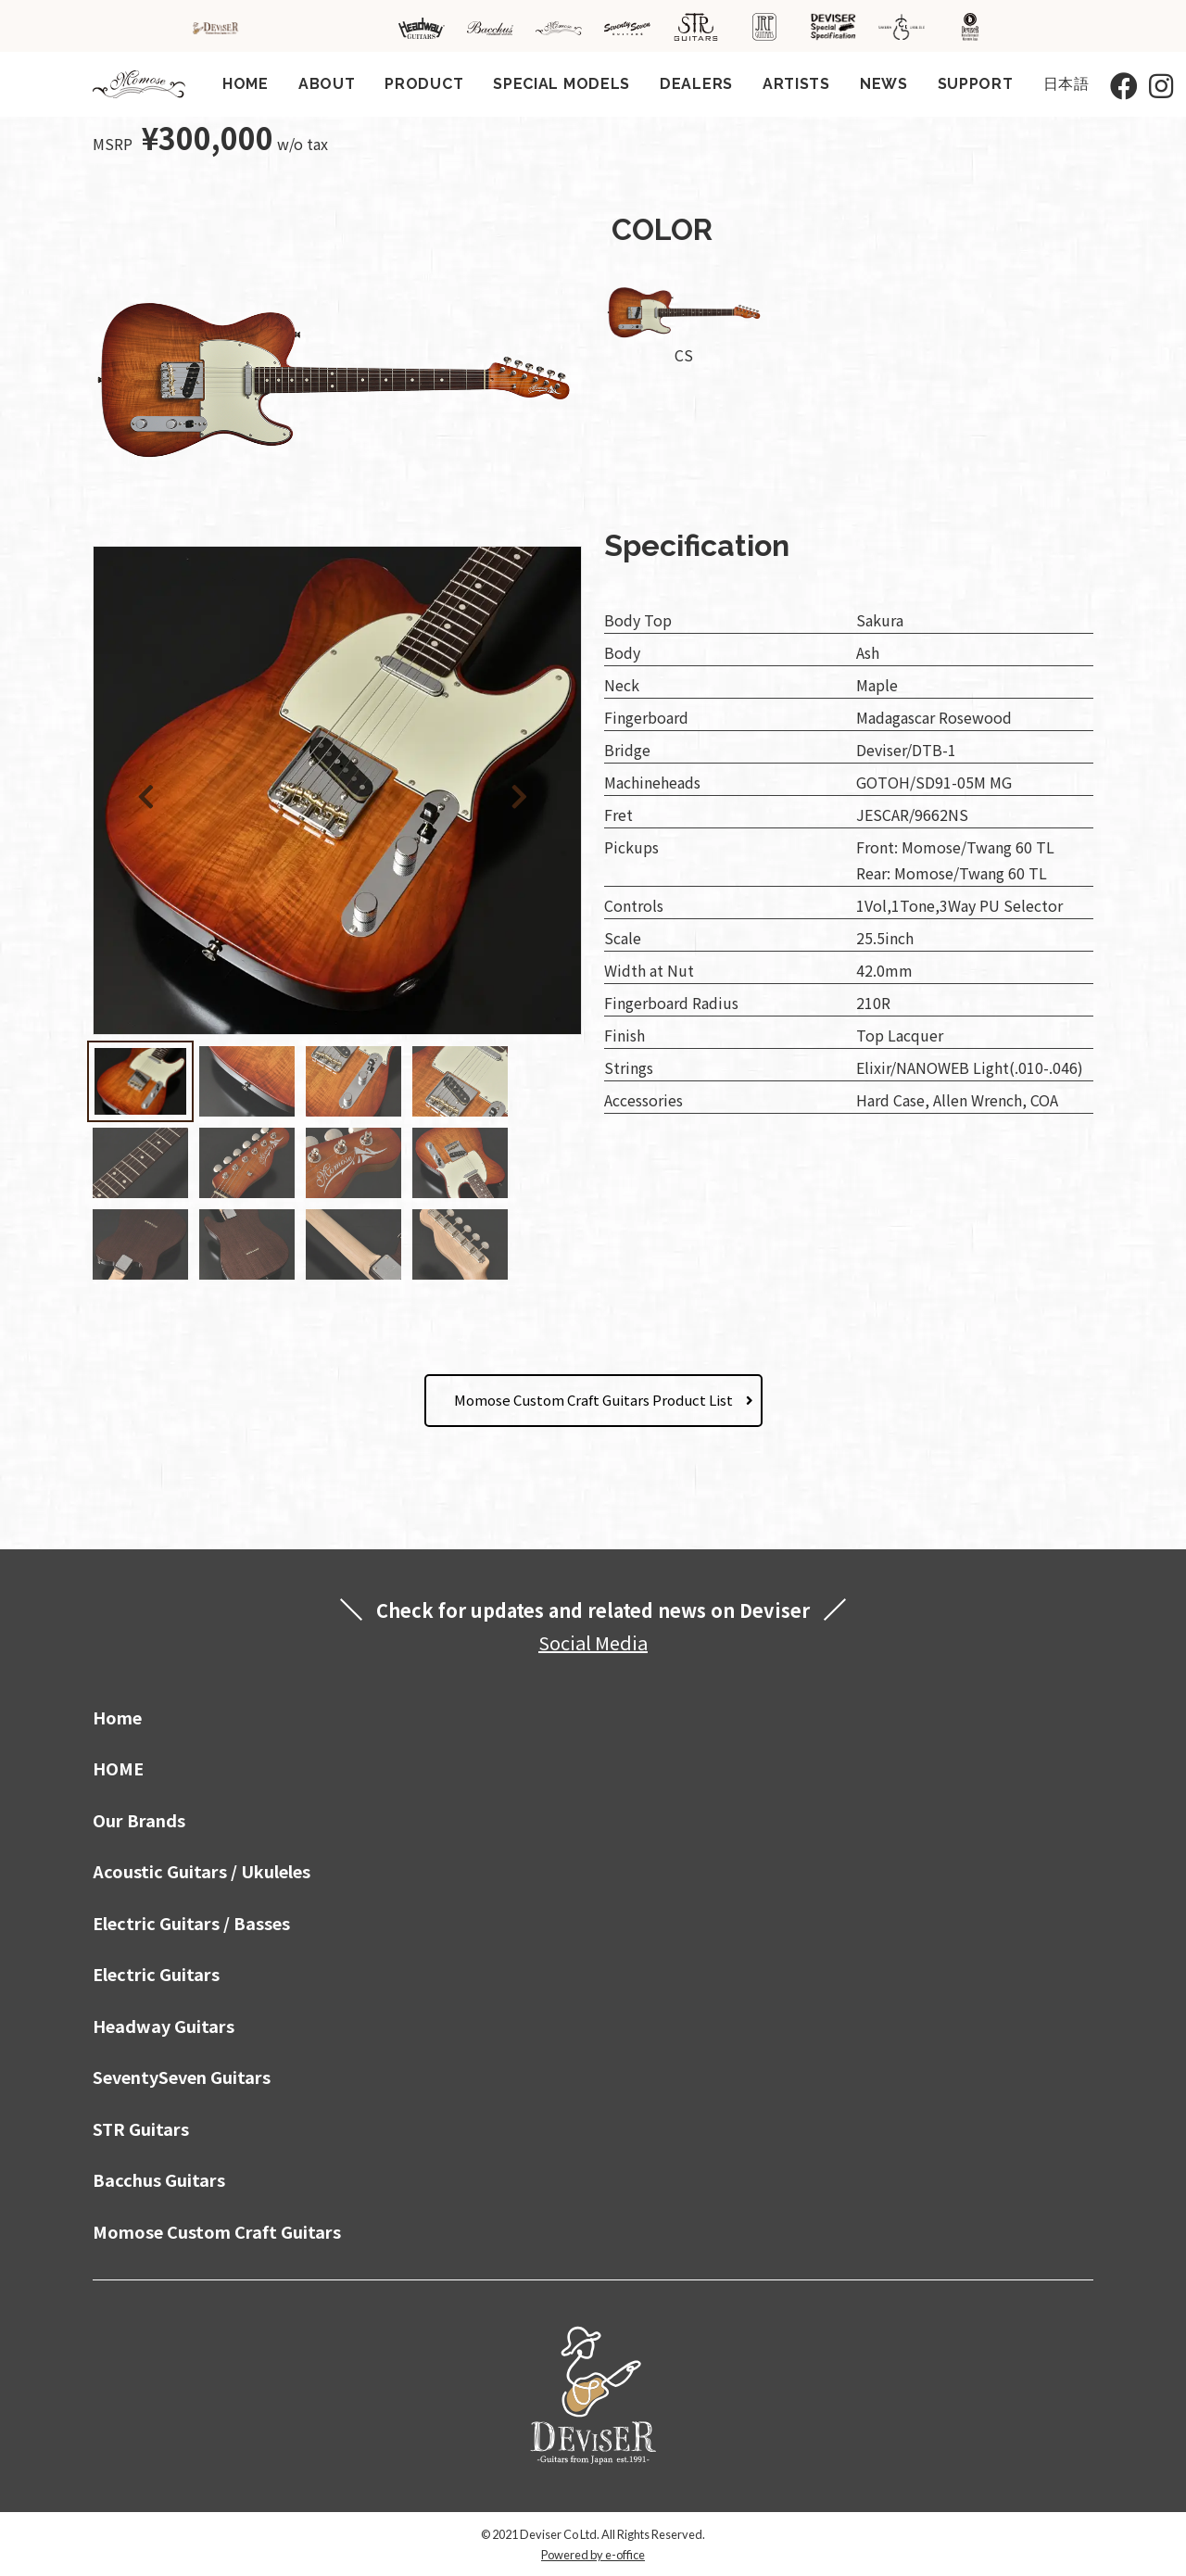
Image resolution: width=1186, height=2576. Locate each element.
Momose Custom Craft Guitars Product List (593, 1399)
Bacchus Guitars (159, 2179)
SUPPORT (976, 84)
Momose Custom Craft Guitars (217, 2231)
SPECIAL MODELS (561, 84)
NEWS (884, 84)
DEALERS (696, 84)
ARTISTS (796, 84)
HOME (245, 84)
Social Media (593, 1642)
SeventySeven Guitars (182, 2077)
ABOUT (327, 84)
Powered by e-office (593, 2554)
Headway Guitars (163, 2026)
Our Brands (139, 1820)
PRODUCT (424, 84)
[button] (523, 793)
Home (117, 1717)
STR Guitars (141, 2128)
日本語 (1066, 84)
